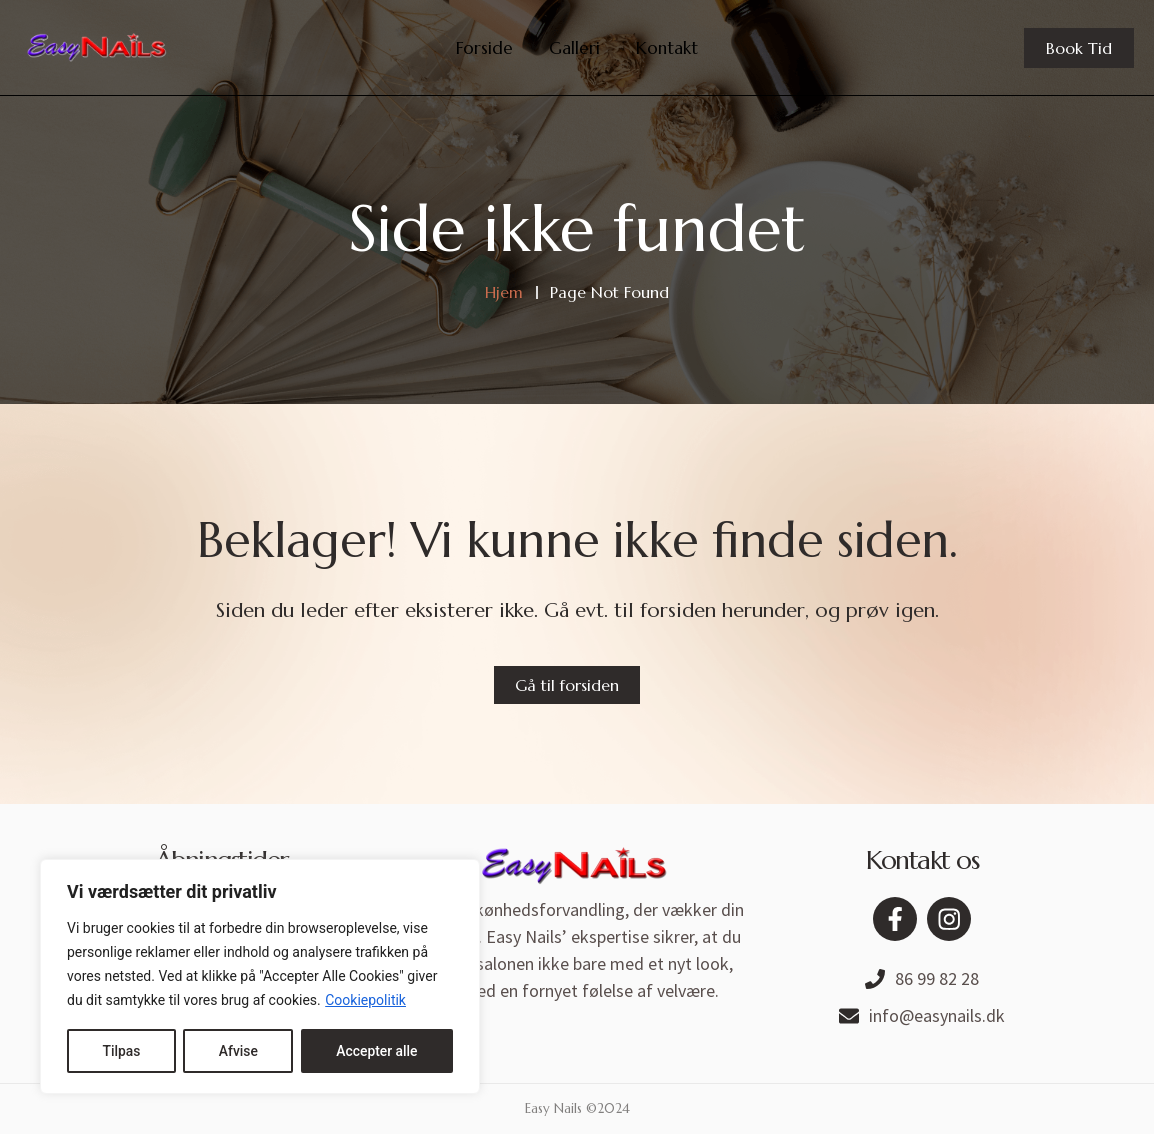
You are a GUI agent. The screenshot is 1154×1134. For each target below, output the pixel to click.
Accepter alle (377, 1051)
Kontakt (667, 48)
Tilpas (121, 1051)
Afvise (237, 1051)
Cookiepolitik (365, 1001)
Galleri (574, 48)
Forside (484, 48)
